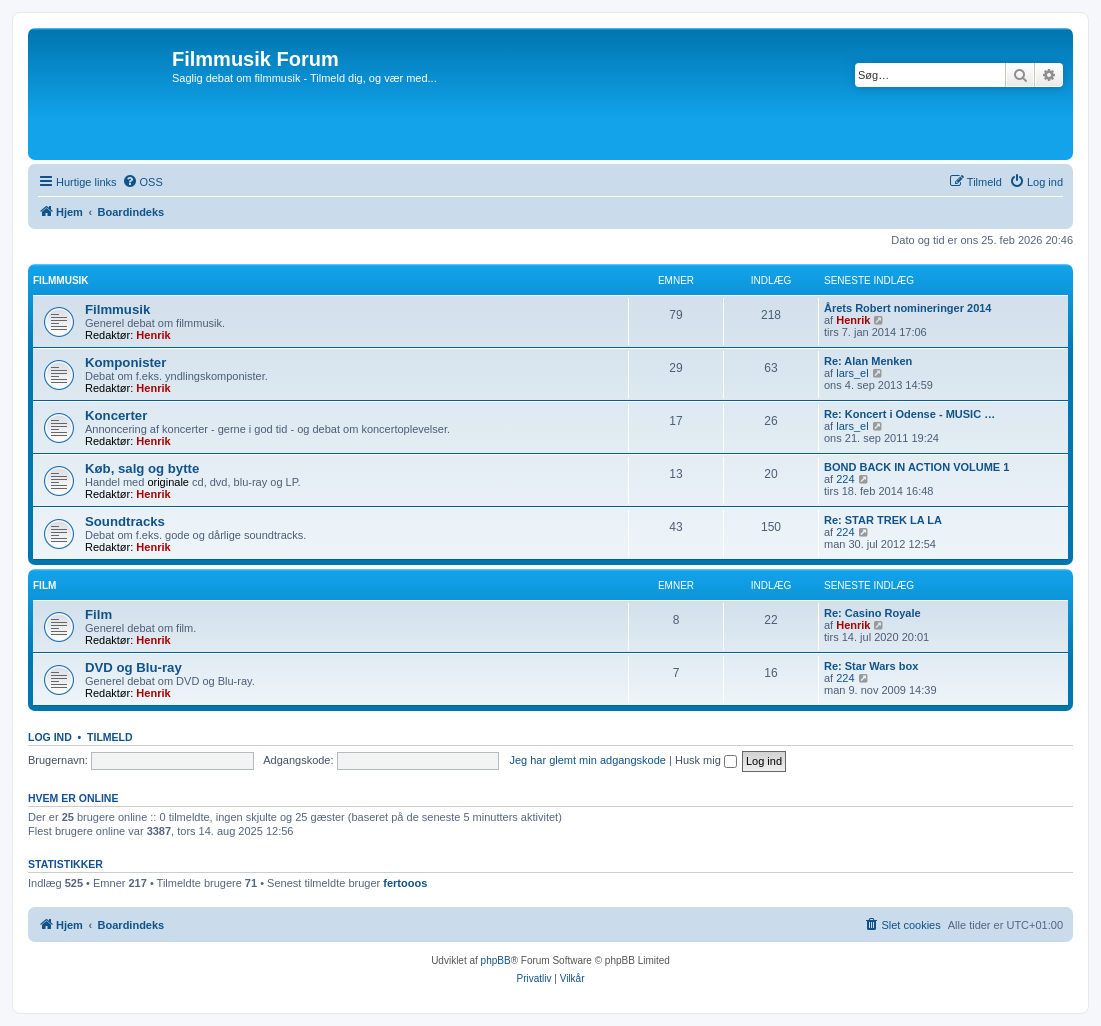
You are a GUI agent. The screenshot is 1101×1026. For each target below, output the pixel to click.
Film (44, 585)
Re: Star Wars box (871, 666)
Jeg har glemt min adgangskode (587, 760)
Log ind (50, 737)
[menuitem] (142, 182)
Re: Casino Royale (872, 613)
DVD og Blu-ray (133, 667)
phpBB (496, 960)
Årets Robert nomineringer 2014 (908, 308)
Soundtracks (125, 521)
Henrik (153, 335)
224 (845, 479)
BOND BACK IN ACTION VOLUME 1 (916, 467)
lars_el (852, 373)
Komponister (125, 362)
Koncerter (116, 415)
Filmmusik (61, 280)
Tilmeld (110, 737)
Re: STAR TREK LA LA (883, 520)
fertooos (405, 883)
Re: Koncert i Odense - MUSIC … (909, 414)
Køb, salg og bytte (142, 468)
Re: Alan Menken (868, 361)
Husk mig (706, 760)
